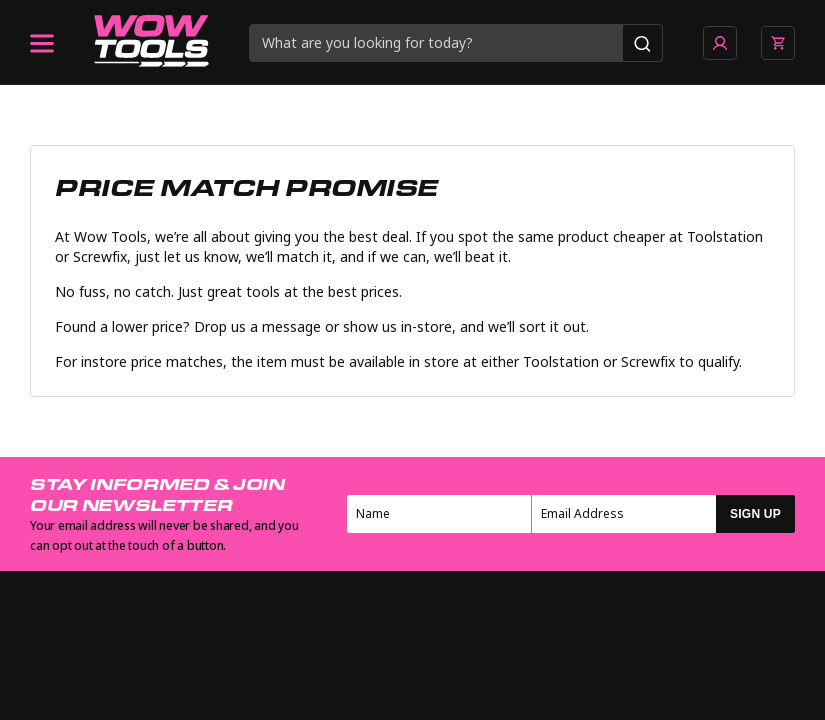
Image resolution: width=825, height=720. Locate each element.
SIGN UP (755, 514)
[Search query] (436, 43)
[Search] (642, 43)
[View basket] (778, 43)
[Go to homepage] (151, 43)
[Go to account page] (720, 43)
